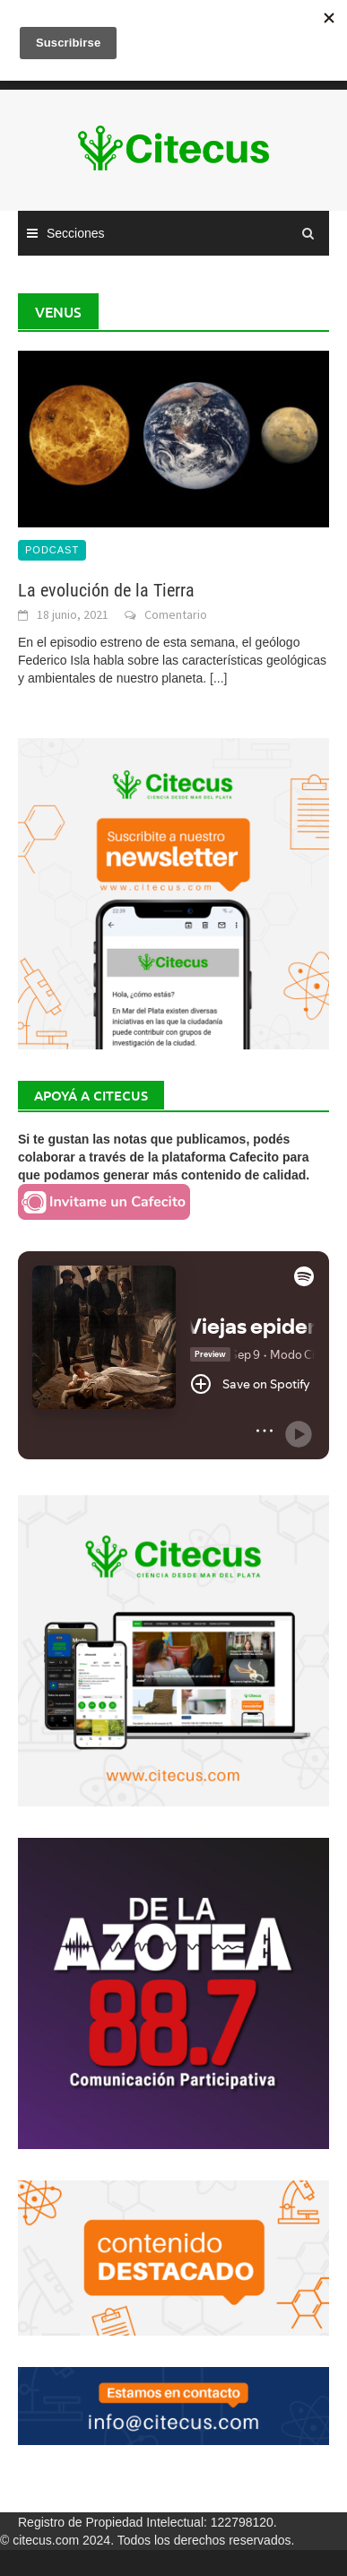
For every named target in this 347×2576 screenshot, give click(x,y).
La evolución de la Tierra (106, 590)
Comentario (175, 614)
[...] (218, 678)
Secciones (76, 233)
